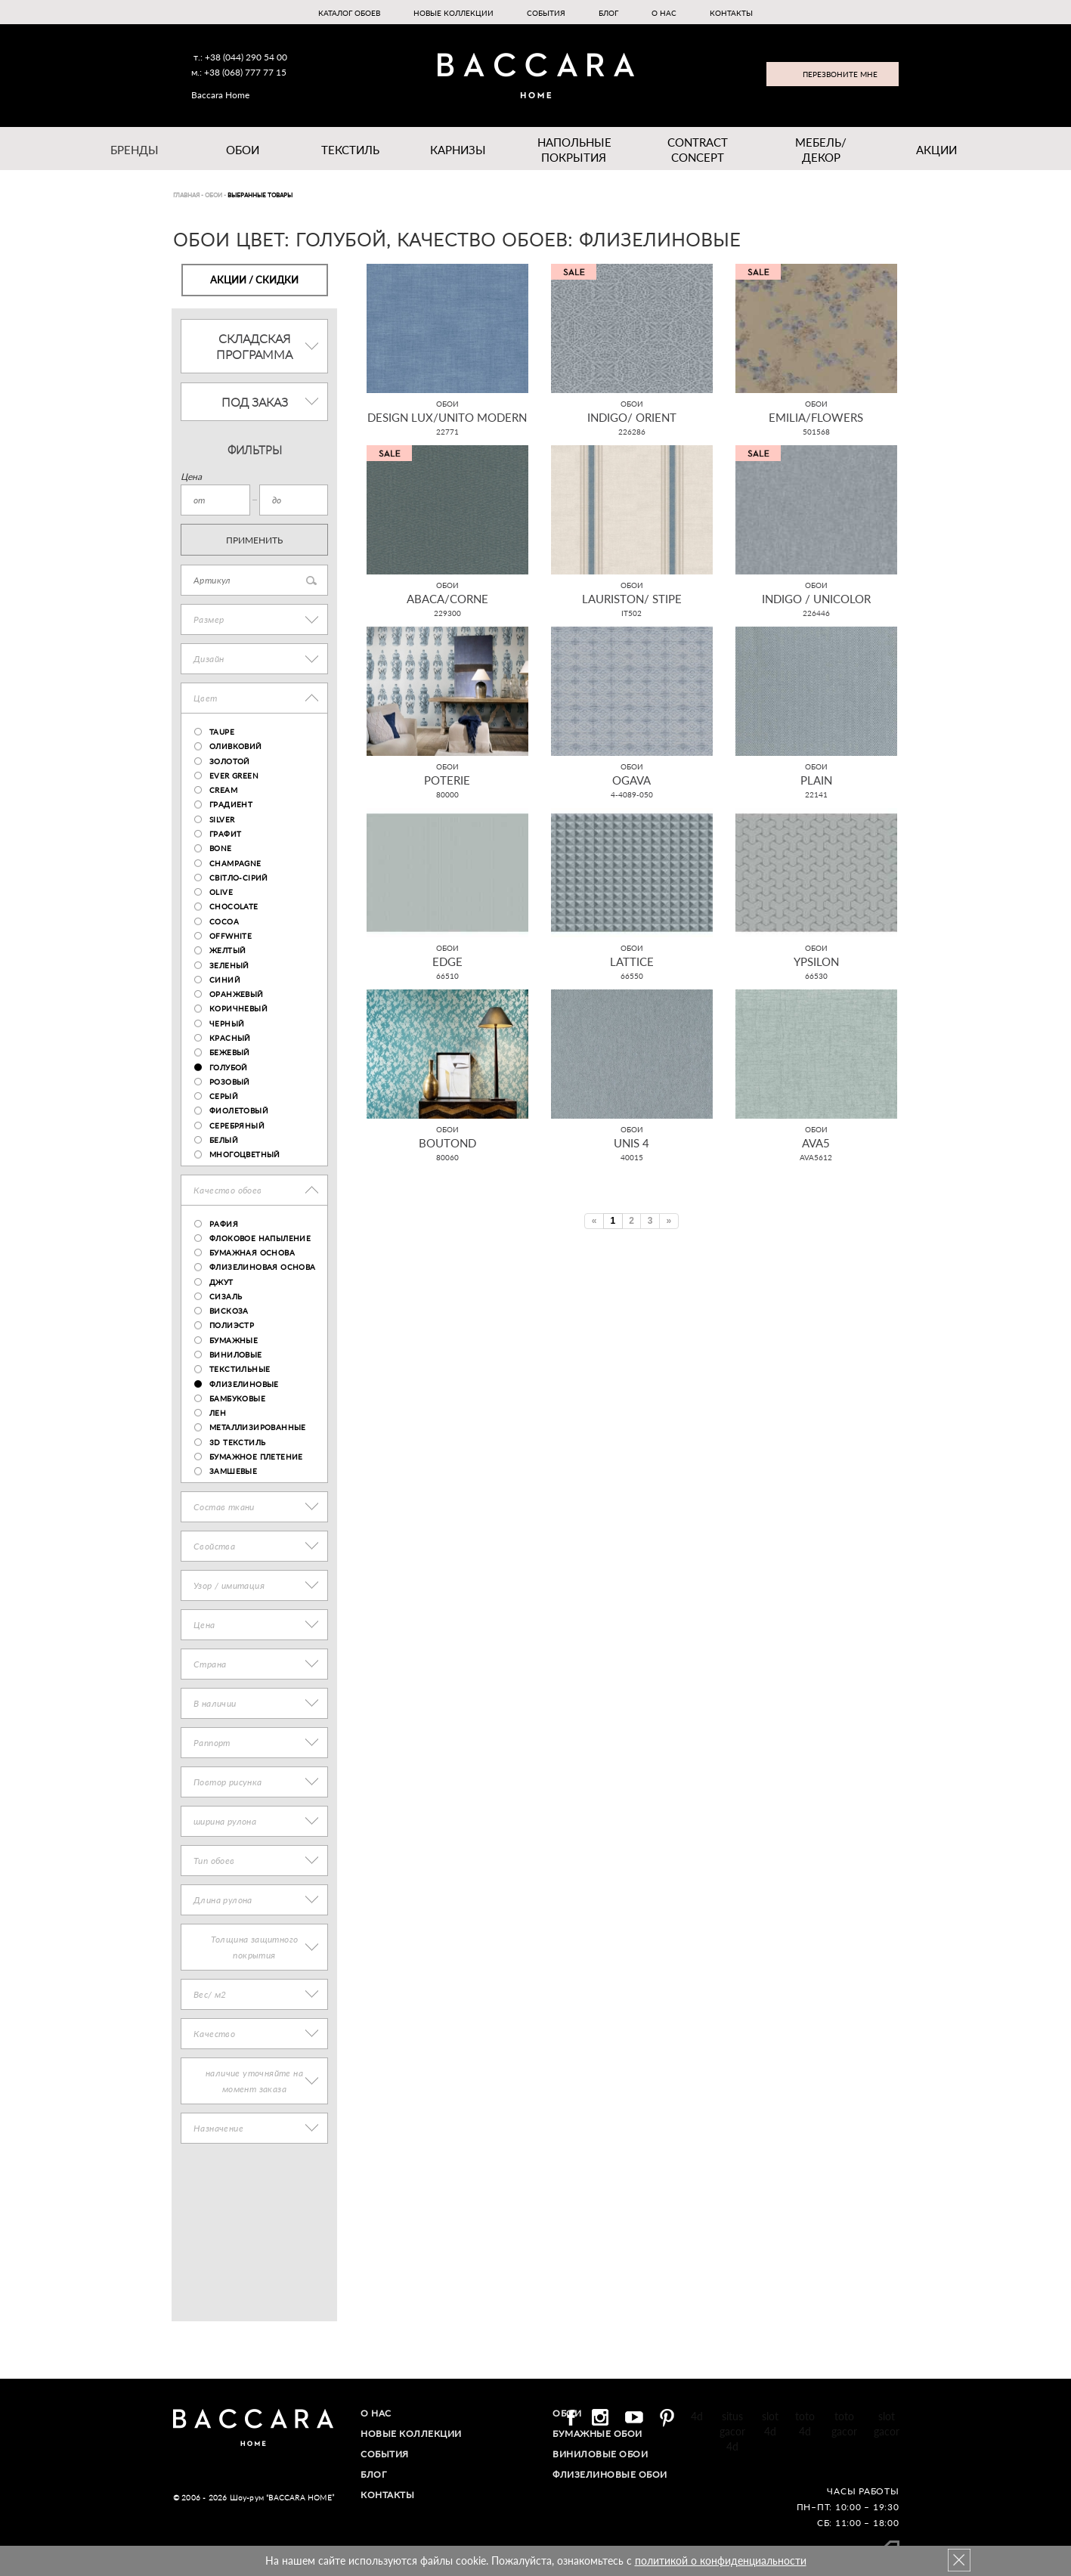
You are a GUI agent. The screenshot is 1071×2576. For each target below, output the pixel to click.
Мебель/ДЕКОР (821, 149)
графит (225, 833)
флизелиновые (244, 1384)
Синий (224, 979)
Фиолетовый (238, 1110)
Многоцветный (244, 1154)
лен (217, 1412)
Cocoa (224, 921)
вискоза (229, 1310)
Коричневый (238, 1008)
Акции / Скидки (254, 280)
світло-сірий (238, 877)
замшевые (233, 1470)
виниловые (235, 1354)
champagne (235, 863)
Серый (223, 1096)
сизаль (225, 1296)
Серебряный (237, 1125)
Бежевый (229, 1052)
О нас (664, 12)
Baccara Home (220, 95)
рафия (223, 1223)
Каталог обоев (349, 12)
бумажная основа (252, 1252)
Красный (230, 1037)
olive (221, 891)
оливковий (235, 746)
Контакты (731, 12)
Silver (221, 819)
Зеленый (229, 965)
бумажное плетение (256, 1456)
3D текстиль (237, 1442)
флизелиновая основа (262, 1266)
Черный (226, 1023)
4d (697, 2416)
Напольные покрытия (574, 149)
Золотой (229, 761)
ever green (233, 775)
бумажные (233, 1340)
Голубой (228, 1067)
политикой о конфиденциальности (720, 2560)
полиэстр (231, 1325)
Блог (608, 12)
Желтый (227, 950)
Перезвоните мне (840, 74)
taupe (221, 731)
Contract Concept (697, 149)
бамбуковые (237, 1398)
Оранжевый (236, 994)
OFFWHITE (230, 935)
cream (223, 789)
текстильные (239, 1368)
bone (220, 848)
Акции (936, 149)
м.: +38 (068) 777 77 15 (238, 72)
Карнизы (458, 149)
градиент (230, 804)
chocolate (233, 906)
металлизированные (257, 1427)
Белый (223, 1139)
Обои (242, 149)
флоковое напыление (260, 1238)
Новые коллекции (453, 12)
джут (221, 1281)
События (546, 12)
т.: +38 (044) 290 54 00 (240, 57)
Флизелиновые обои (610, 2474)
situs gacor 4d (732, 2431)
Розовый (229, 1081)
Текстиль (350, 149)
